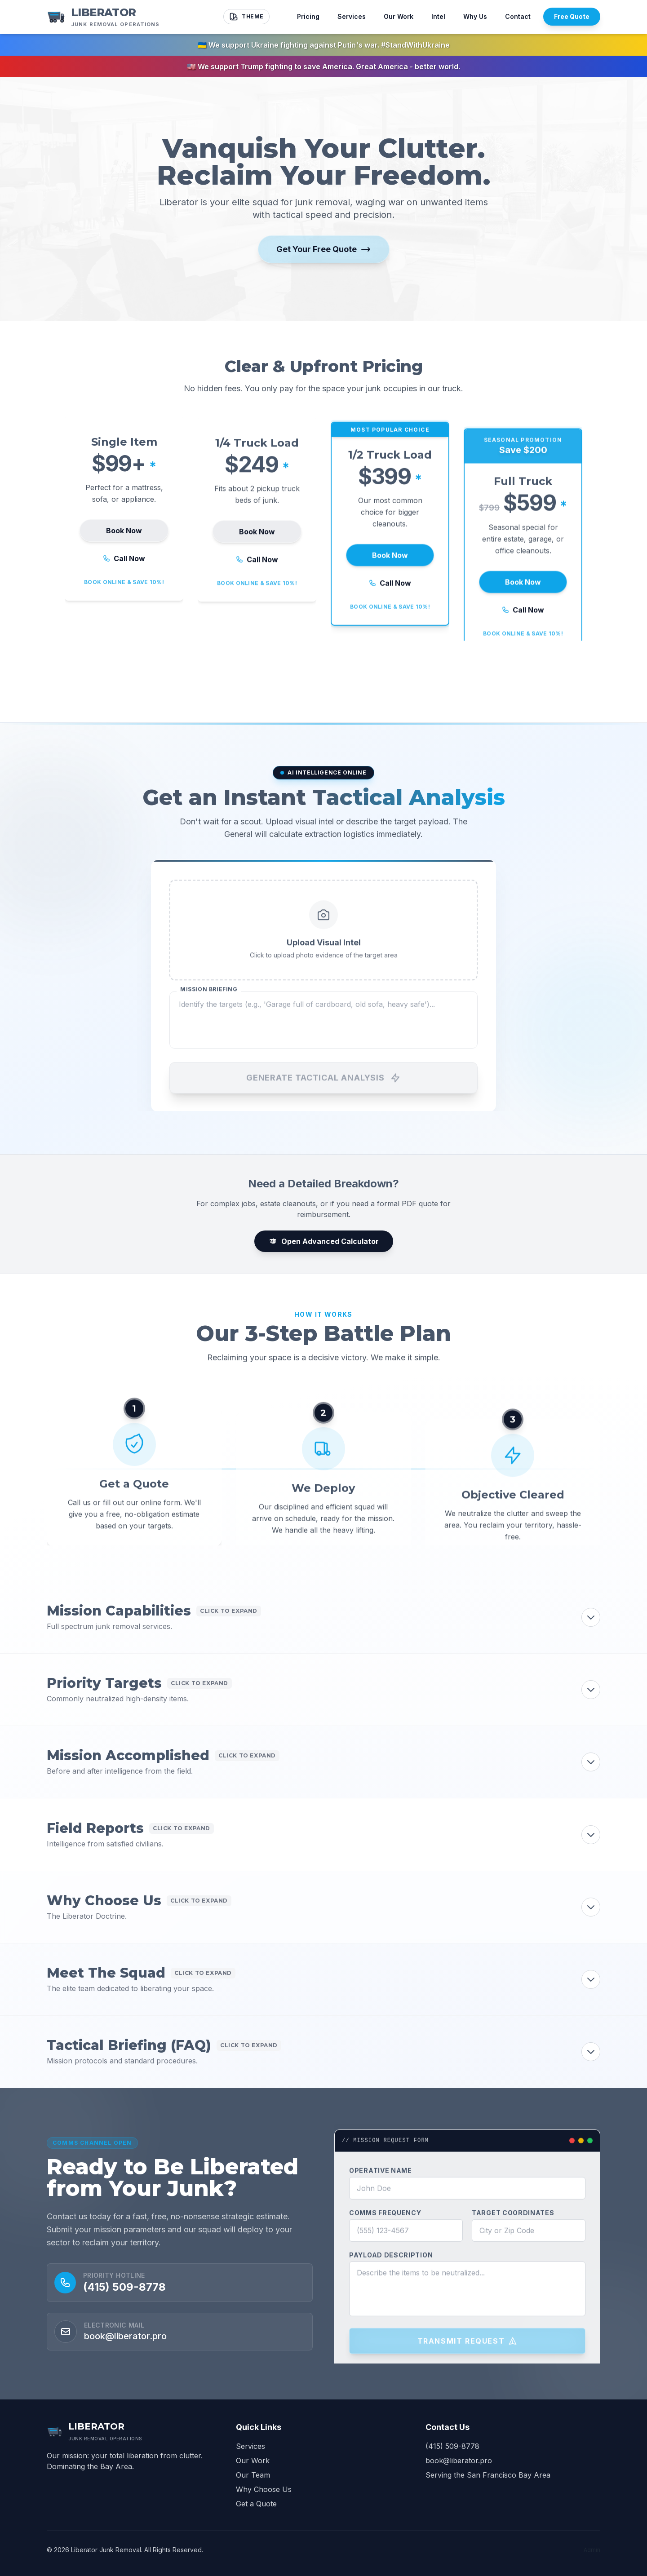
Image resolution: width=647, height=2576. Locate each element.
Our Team (253, 2474)
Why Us (475, 16)
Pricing (308, 16)
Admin (592, 2549)
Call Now (124, 581)
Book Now (124, 553)
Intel (438, 16)
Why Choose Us (264, 2489)
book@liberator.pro (458, 2460)
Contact (518, 16)
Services (351, 16)
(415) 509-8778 (124, 2310)
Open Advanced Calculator (324, 1241)
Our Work (398, 16)
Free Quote (571, 16)
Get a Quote (256, 2503)
